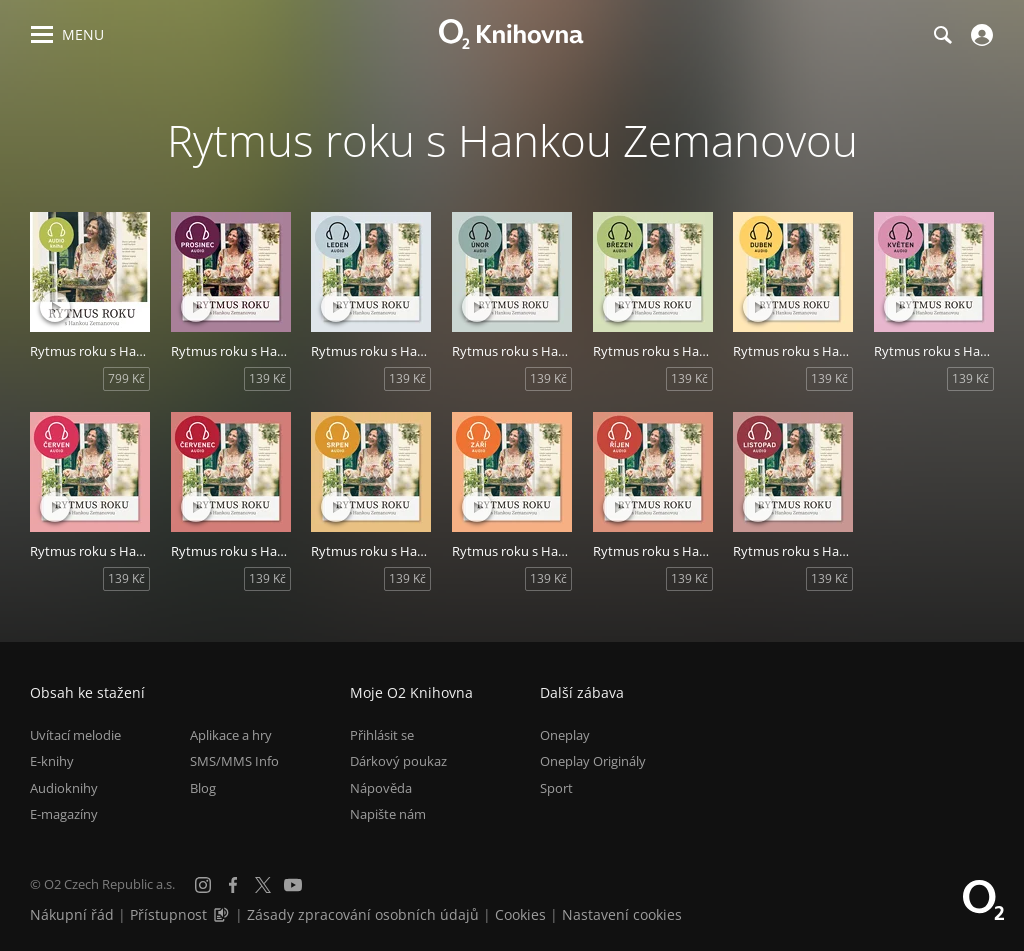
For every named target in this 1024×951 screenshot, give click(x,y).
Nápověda (381, 788)
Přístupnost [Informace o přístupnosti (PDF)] (168, 914)
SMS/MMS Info (234, 761)
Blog (203, 788)
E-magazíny (64, 814)
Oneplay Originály (593, 761)
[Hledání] (942, 35)
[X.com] (263, 885)
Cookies (520, 914)
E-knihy (52, 761)
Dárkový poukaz (398, 761)
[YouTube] (293, 885)
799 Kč (126, 378)
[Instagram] (203, 885)
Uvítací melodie (75, 735)
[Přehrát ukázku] (55, 307)
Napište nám (388, 814)
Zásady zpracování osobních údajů (363, 914)
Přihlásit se (382, 735)
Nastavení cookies (622, 914)
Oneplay (565, 735)
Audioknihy (64, 788)
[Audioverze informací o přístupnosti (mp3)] (223, 914)
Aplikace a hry (231, 735)
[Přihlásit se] (979, 35)
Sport (556, 788)
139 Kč (267, 378)
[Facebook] (233, 885)
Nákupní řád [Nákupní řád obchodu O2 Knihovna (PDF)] (72, 914)
